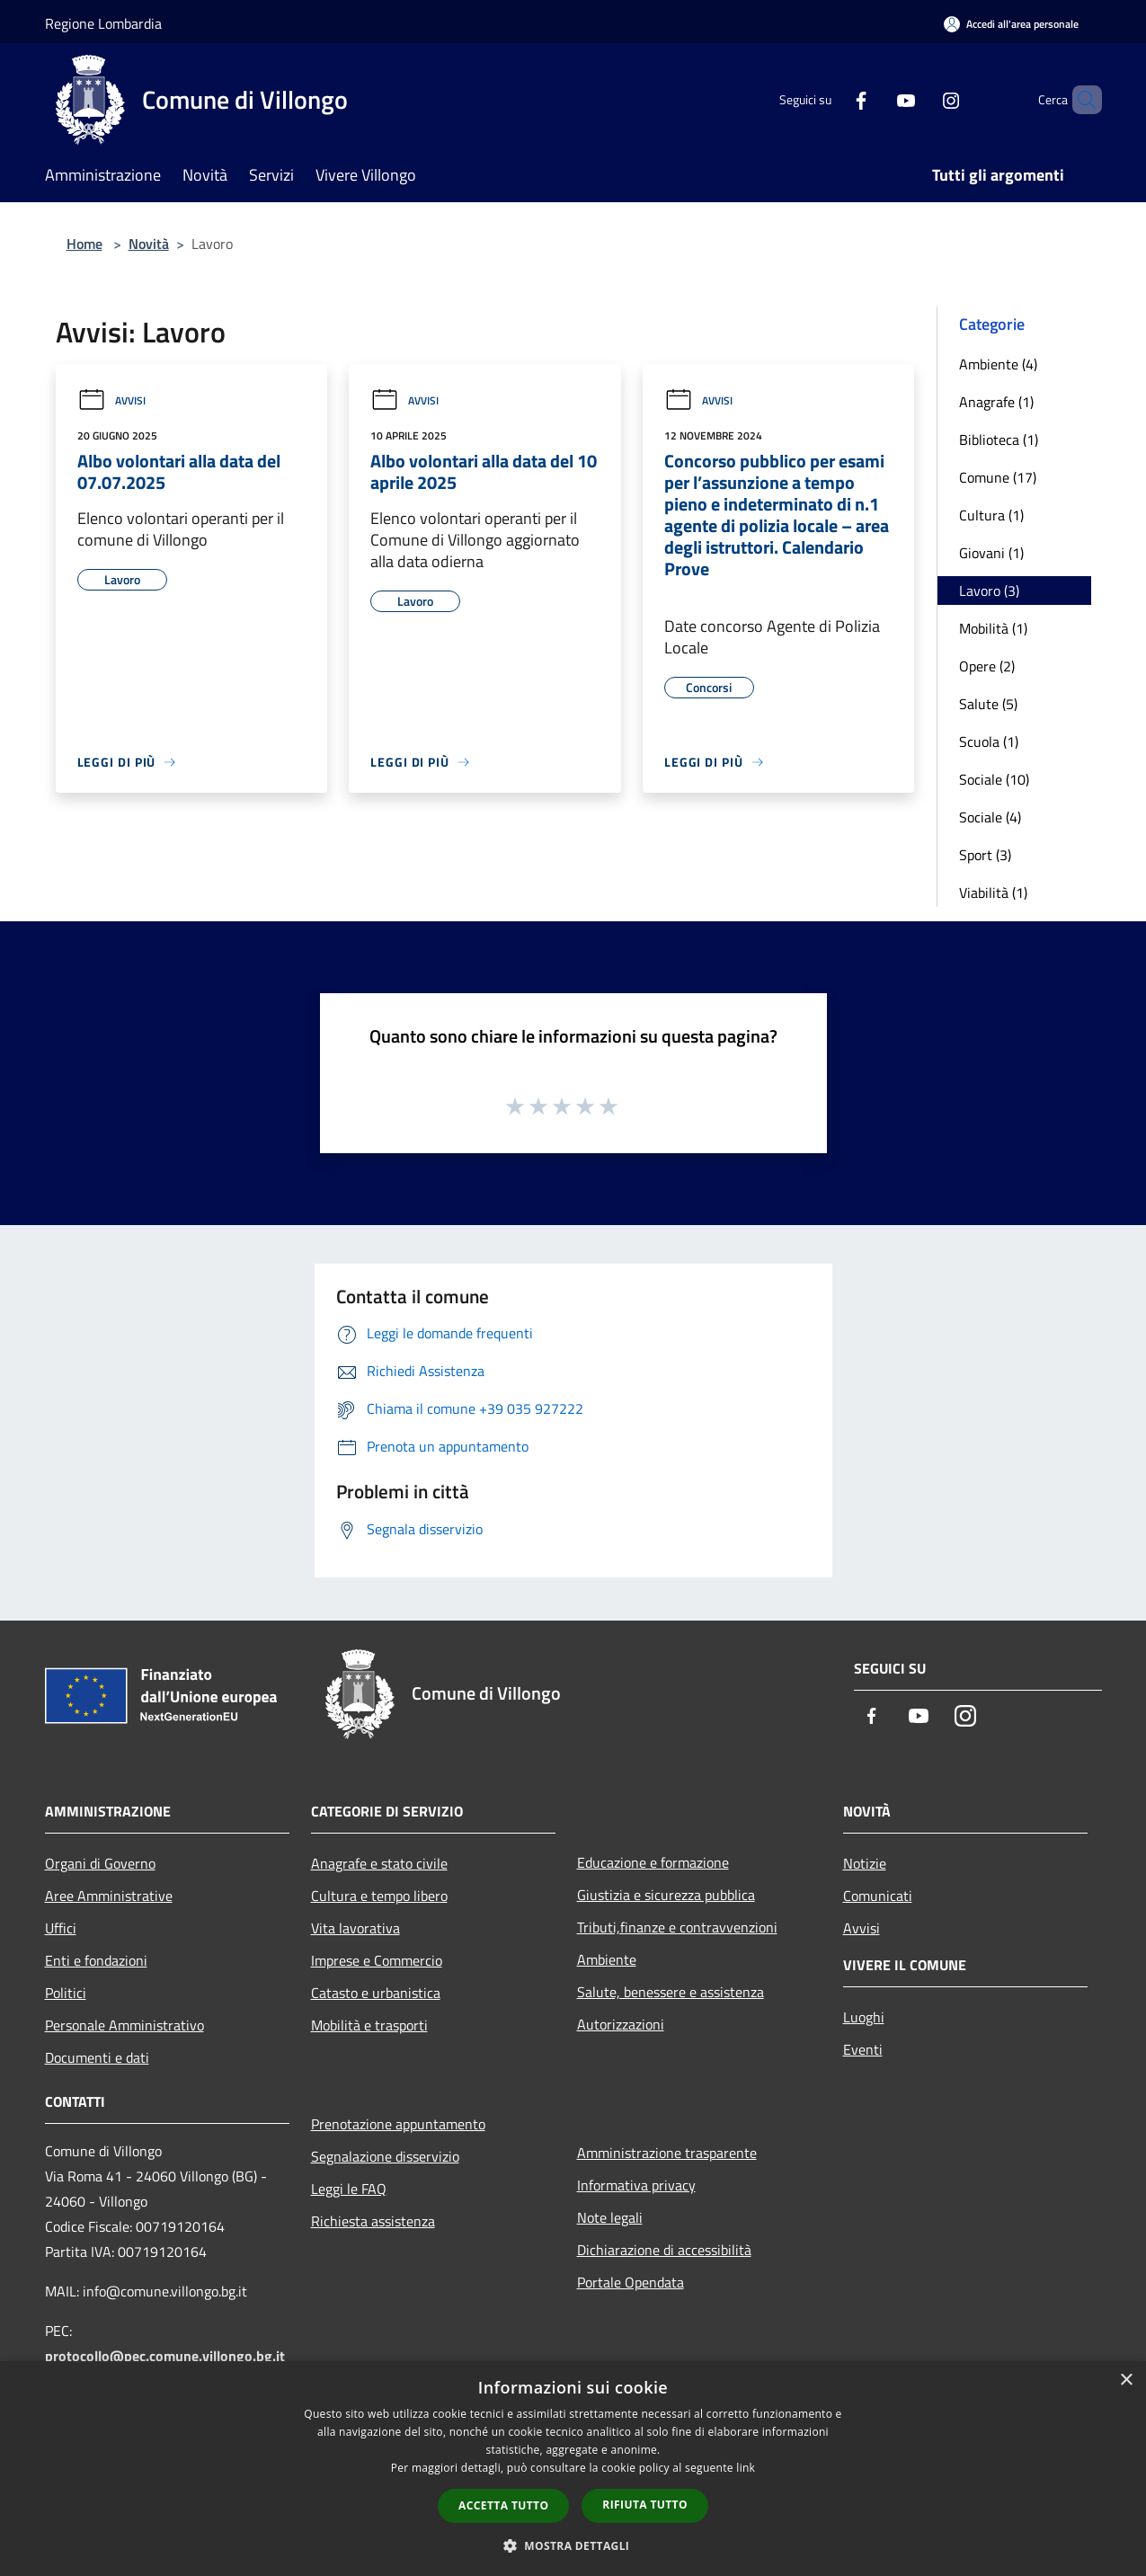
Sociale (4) (990, 817)
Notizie (864, 1863)
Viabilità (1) (993, 892)
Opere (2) (987, 666)
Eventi (863, 2049)
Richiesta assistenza (373, 2221)
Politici (65, 1992)
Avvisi (111, 400)
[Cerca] (1080, 99)
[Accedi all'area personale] (1011, 24)
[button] (573, 2545)
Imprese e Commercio (376, 1960)
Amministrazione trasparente (667, 2152)
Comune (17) (997, 477)
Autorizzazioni (620, 2024)
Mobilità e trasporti (369, 2025)
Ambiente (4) (998, 364)
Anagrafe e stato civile (379, 1863)
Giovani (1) (991, 553)
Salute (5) (988, 704)
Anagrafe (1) (996, 402)
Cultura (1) (991, 515)
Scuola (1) (988, 741)
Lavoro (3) (989, 590)
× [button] (1126, 2380)
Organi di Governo (100, 1863)
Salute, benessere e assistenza (670, 1992)
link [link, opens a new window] (745, 2467)
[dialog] (573, 2468)
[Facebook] (830, 99)
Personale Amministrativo (124, 2025)
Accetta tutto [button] (503, 2505)
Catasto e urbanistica (375, 1992)
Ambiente (606, 1959)
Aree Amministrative (109, 1895)
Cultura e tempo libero (379, 1895)
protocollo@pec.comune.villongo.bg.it (165, 2356)
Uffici (60, 1928)
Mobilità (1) (993, 628)
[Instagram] (920, 99)
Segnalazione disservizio (385, 2156)
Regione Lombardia (103, 23)
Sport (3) (985, 855)
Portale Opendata (630, 2282)
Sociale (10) (994, 779)
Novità (149, 243)
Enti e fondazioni (96, 1960)
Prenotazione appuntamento (398, 2124)
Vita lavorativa (355, 1928)
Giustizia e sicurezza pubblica (666, 1894)
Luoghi (863, 2017)
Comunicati (877, 1895)
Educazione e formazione (653, 1862)
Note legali (610, 2217)
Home (84, 243)
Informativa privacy (636, 2185)
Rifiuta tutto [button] (645, 2504)
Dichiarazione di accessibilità (664, 2250)
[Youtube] (875, 99)
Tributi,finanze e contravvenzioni (677, 1927)
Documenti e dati (97, 2057)
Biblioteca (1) (998, 439)
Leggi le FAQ (348, 2188)
